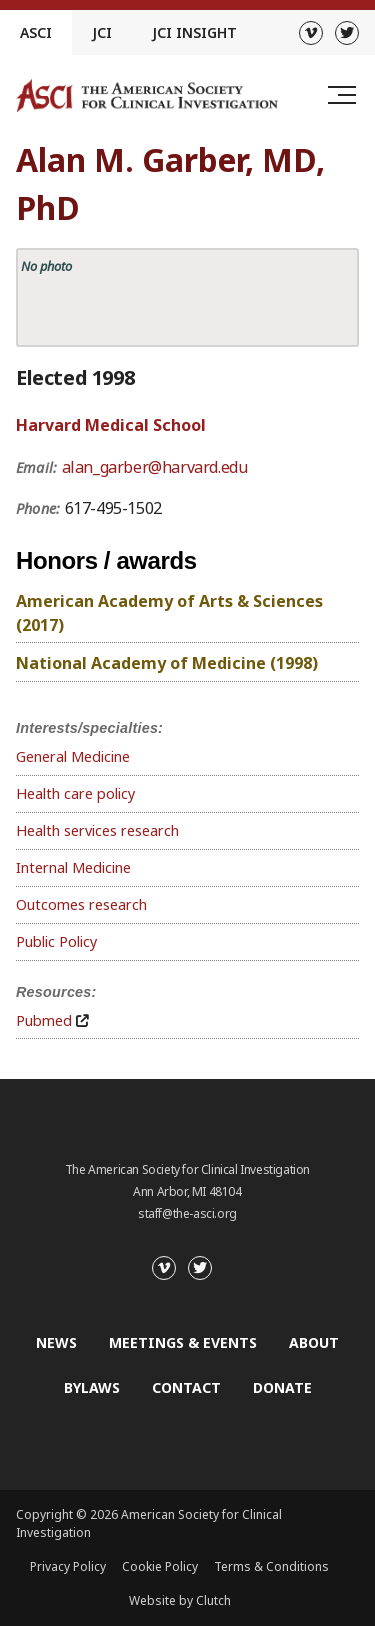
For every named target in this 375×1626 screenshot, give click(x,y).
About (314, 1342)
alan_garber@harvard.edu (155, 467)
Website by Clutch (180, 1600)
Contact (186, 1387)
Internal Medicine (73, 867)
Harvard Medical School (111, 425)
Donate (282, 1387)
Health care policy (75, 793)
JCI (102, 32)
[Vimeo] (311, 33)
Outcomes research (81, 904)
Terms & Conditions (271, 1566)
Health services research (97, 830)
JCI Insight (194, 32)
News (56, 1342)
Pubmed (44, 1020)
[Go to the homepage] (147, 95)
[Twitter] (347, 33)
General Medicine (73, 756)
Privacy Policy (68, 1566)
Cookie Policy (160, 1566)
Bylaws (92, 1387)
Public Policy (56, 941)
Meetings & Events (183, 1342)
